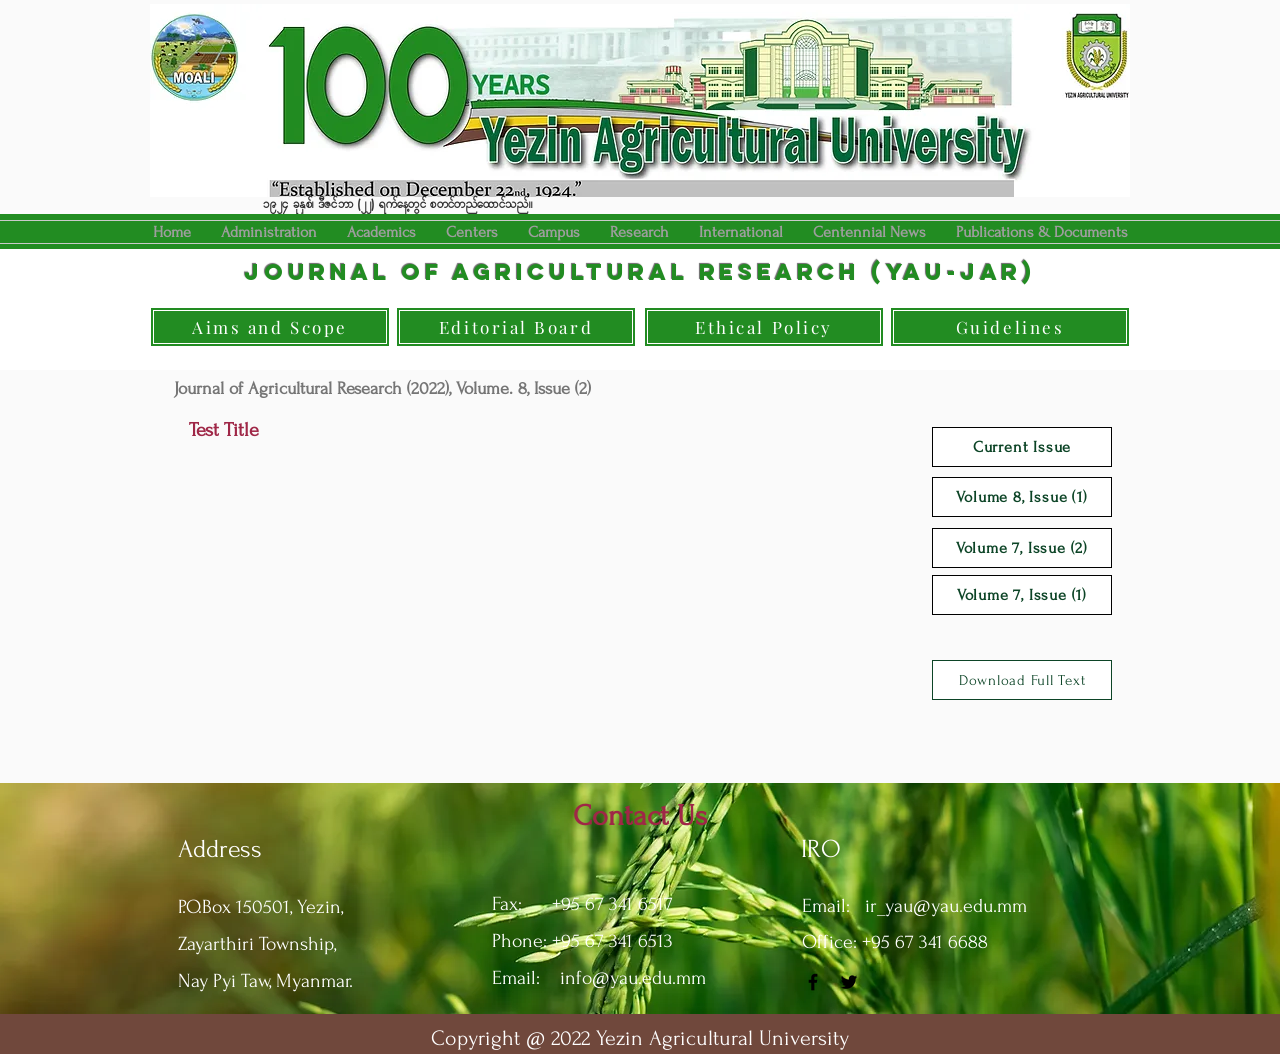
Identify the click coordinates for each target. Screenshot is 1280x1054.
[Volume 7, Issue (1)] (1022, 595)
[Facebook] (813, 982)
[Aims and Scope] (270, 327)
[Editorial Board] (516, 327)
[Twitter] (849, 982)
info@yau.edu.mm (633, 978)
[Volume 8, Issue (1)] (1022, 497)
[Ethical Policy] (764, 327)
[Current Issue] (1022, 447)
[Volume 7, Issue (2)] (1022, 548)
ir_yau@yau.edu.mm (946, 906)
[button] (381, 232)
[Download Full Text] (1022, 680)
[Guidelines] (1010, 327)
